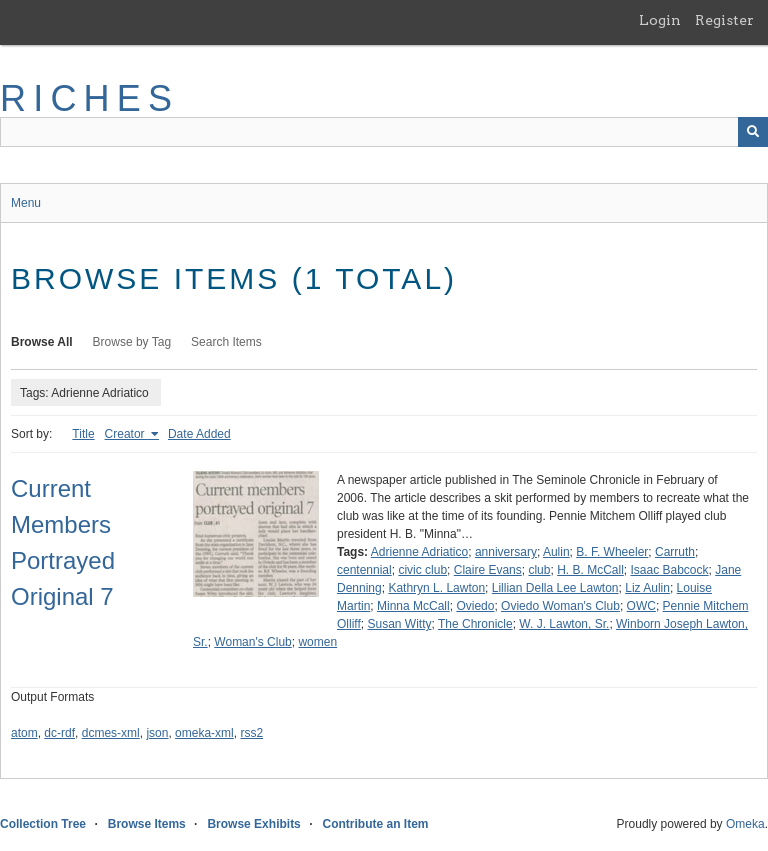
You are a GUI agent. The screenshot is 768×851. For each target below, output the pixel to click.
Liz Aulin (647, 588)
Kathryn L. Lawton (436, 588)
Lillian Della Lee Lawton (555, 588)
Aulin (556, 552)
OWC (641, 606)
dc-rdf (59, 733)
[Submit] (753, 132)
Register (724, 20)
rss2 (251, 733)
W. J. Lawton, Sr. (564, 624)
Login (660, 20)
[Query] (384, 132)
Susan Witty (399, 624)
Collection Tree (43, 824)
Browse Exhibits (253, 824)
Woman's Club (252, 642)
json (157, 733)
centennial (364, 570)
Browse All (42, 342)
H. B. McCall (590, 570)
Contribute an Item (375, 824)
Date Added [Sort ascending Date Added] (199, 434)
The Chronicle (475, 624)
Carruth (675, 552)
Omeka (745, 824)
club (539, 570)
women (317, 642)
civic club (422, 570)
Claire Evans (488, 570)
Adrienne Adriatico (419, 552)
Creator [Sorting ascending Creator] (126, 434)
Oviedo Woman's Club (560, 606)
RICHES (89, 98)
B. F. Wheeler (612, 552)
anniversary (506, 552)
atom (24, 733)
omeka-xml (204, 733)
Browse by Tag (132, 342)
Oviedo (475, 606)
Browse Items (147, 824)
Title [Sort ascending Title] (83, 434)
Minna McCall (413, 606)
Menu (26, 203)
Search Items (226, 342)
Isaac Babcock (670, 570)
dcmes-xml (111, 733)
